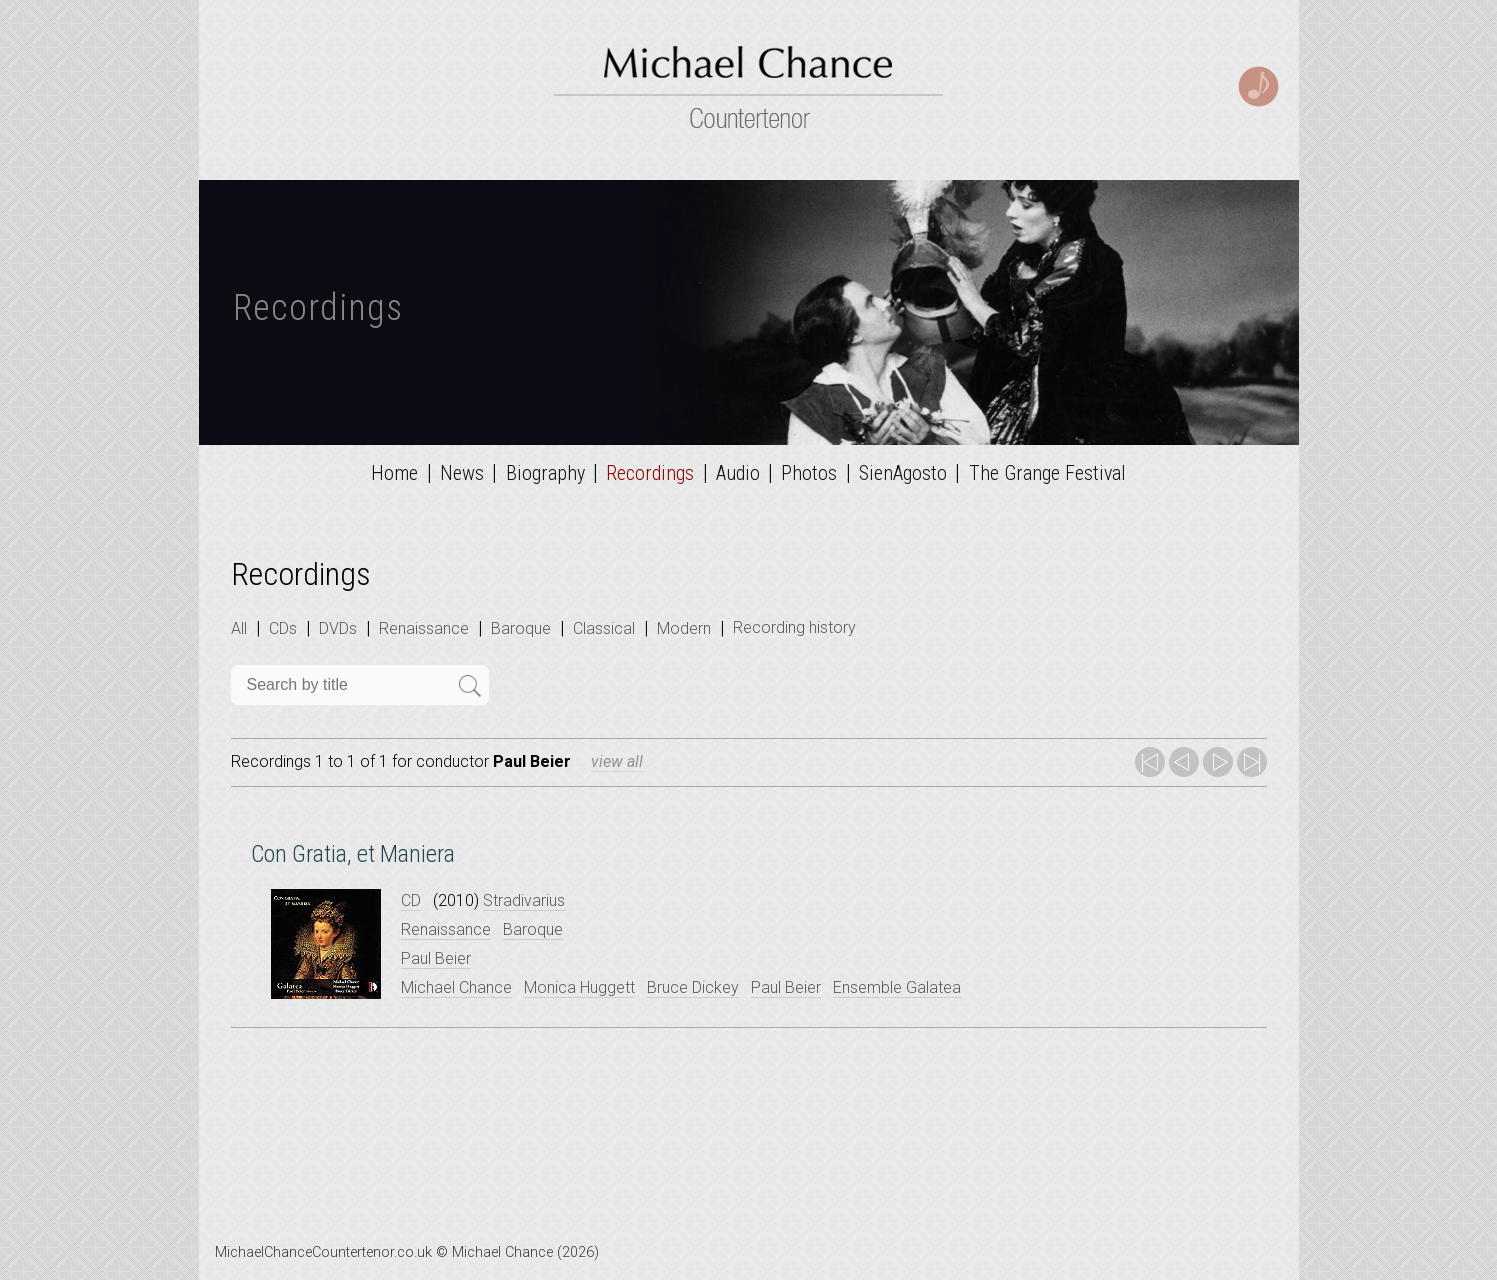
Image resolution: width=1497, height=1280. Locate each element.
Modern (684, 628)
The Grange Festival (1047, 473)
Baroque (521, 628)
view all (617, 761)
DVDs (338, 628)
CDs (283, 628)
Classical (604, 628)
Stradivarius (524, 900)
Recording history (794, 627)
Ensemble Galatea (897, 987)
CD (411, 900)
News (462, 473)
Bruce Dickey (693, 987)
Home (394, 473)
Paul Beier (436, 958)
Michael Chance (456, 987)
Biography (545, 473)
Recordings (650, 473)
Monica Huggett (579, 987)
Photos (809, 473)
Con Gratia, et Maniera (353, 854)
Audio (738, 473)
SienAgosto (903, 473)
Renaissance (424, 628)
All (239, 628)
